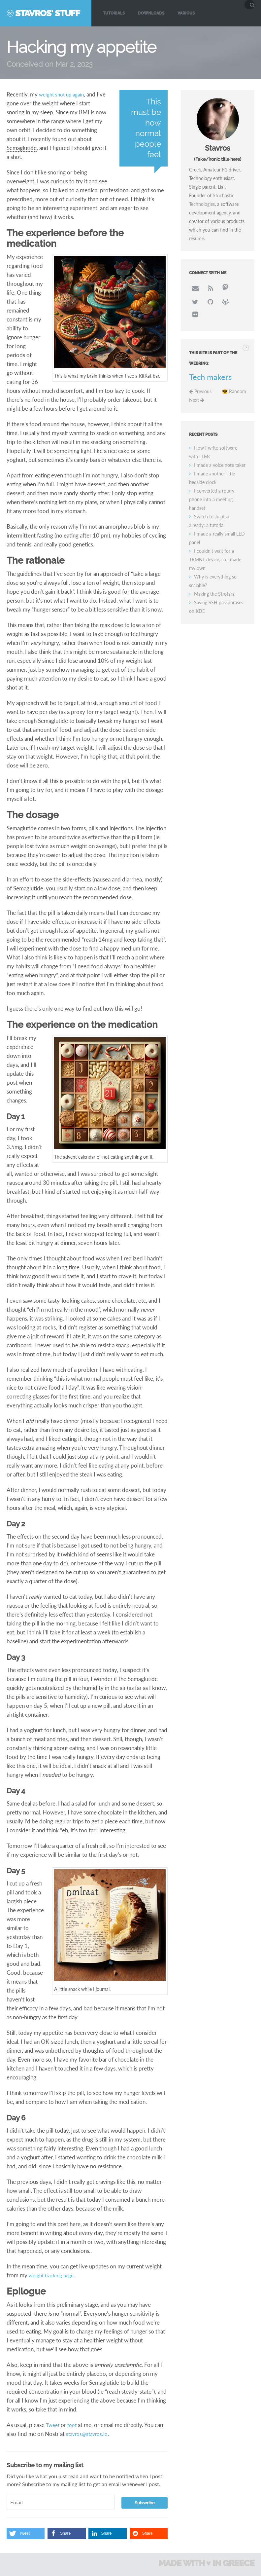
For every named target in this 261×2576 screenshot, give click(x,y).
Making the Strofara (214, 580)
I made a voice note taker (219, 451)
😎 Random (234, 378)
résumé (196, 238)
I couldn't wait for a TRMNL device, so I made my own (215, 546)
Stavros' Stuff (47, 13)
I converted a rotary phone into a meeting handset (211, 485)
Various (185, 13)
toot (74, 2424)
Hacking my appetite (81, 47)
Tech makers (210, 363)
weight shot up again (64, 94)
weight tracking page (54, 2275)
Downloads (151, 13)
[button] (26, 2533)
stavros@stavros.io (89, 2433)
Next (196, 386)
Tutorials (113, 13)
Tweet (53, 2424)
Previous (200, 378)
